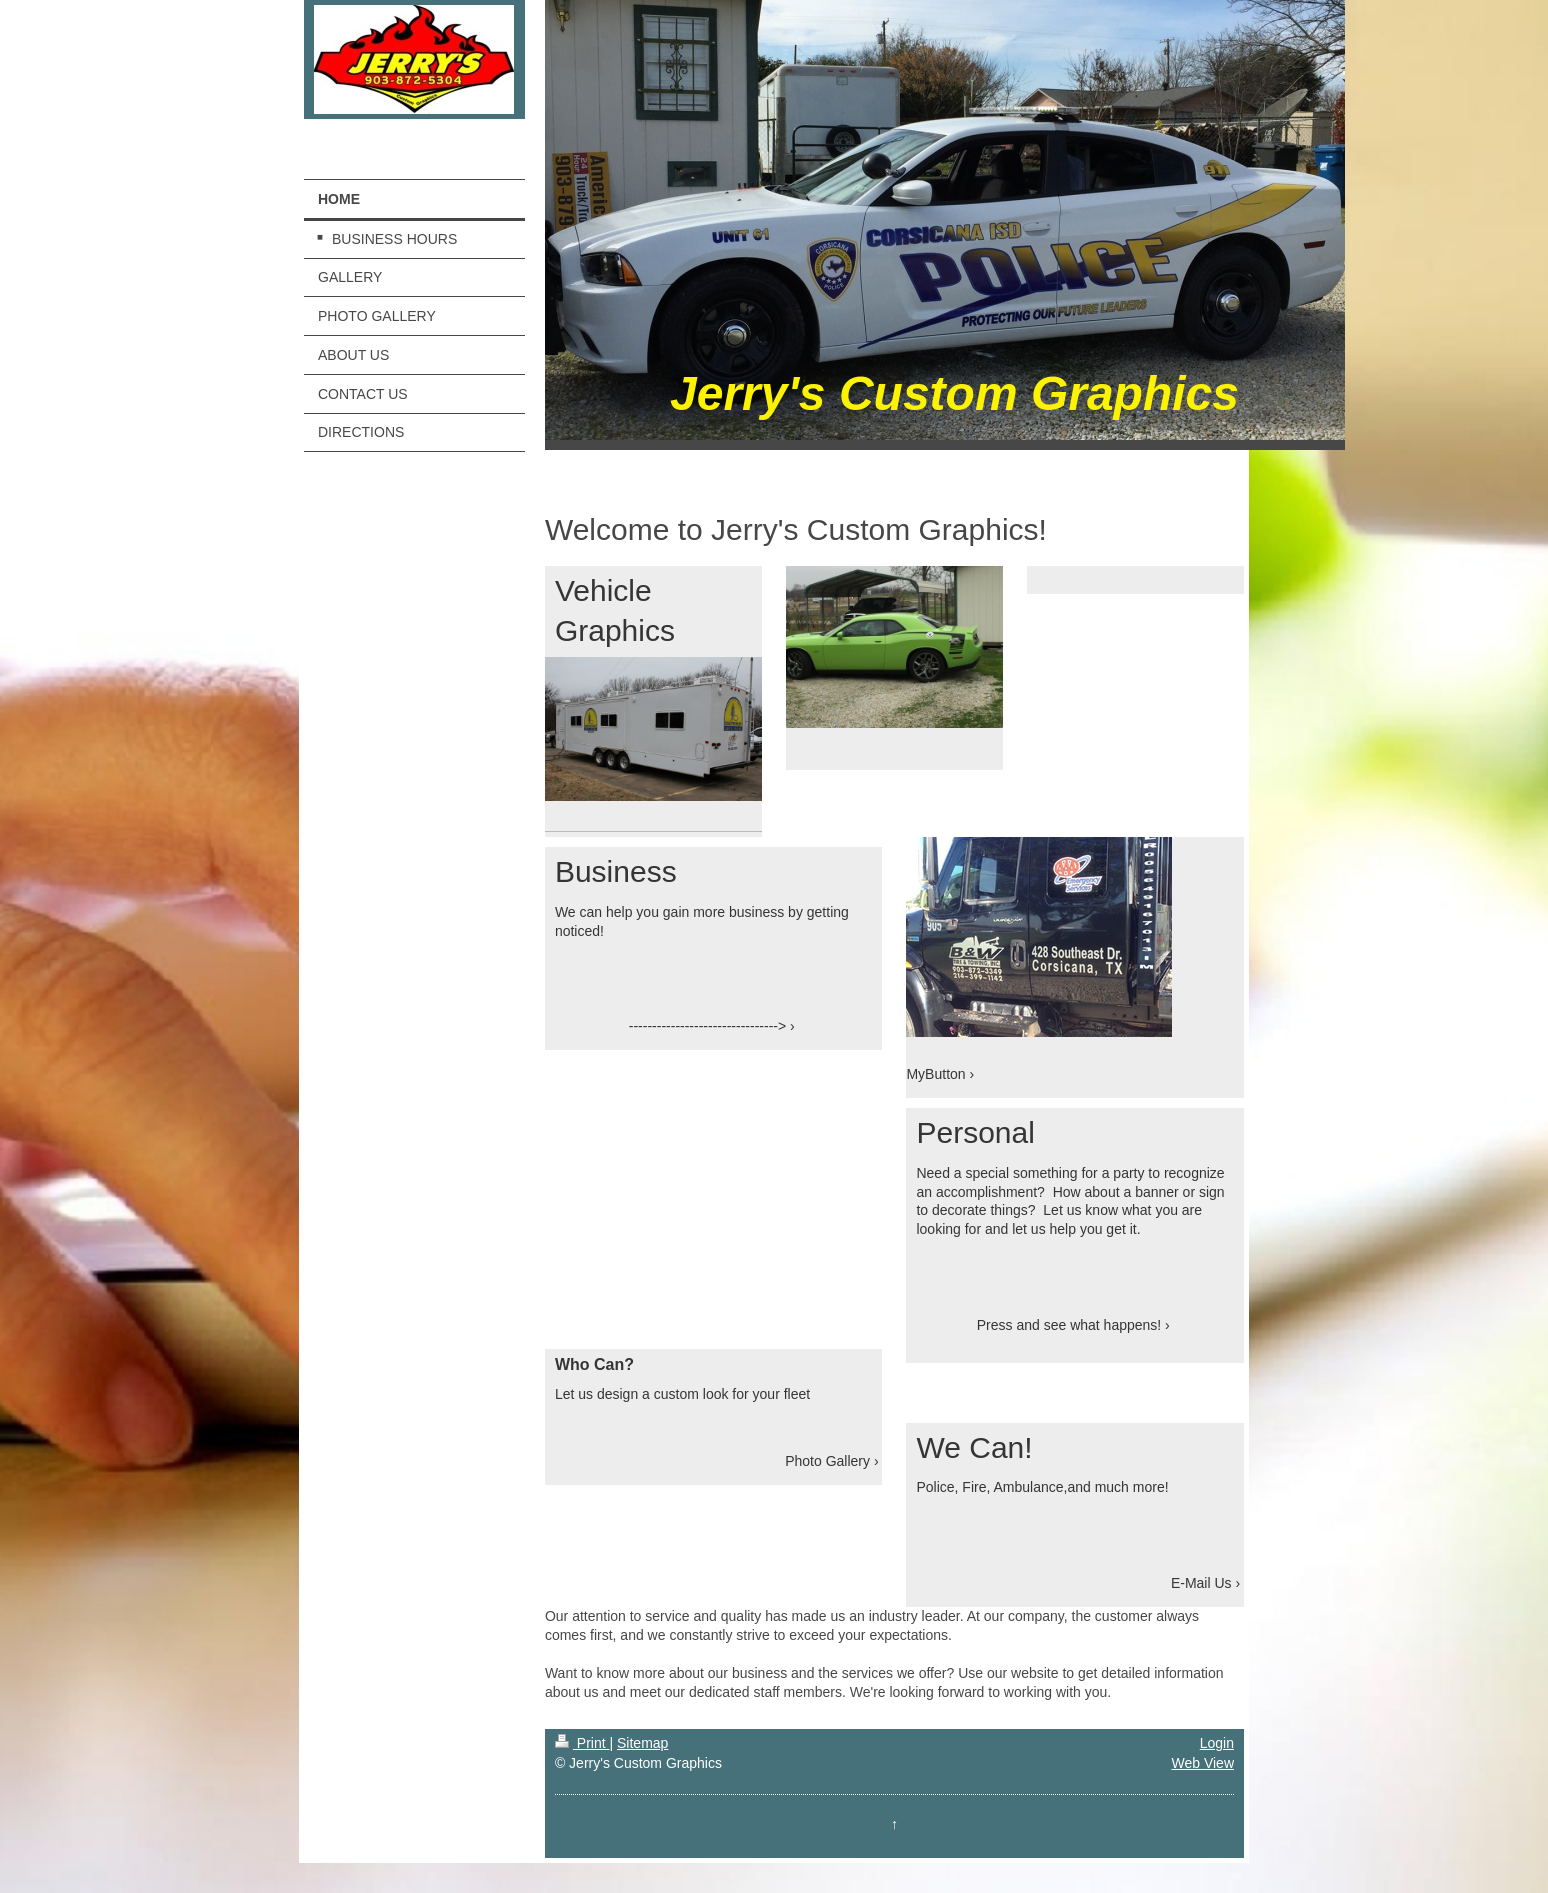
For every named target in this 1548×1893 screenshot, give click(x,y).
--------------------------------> (707, 1026)
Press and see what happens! (1069, 1325)
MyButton (935, 1074)
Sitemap (642, 1743)
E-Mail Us (1201, 1583)
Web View (1202, 1763)
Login (1217, 1743)
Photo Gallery (827, 1461)
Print (582, 1743)
